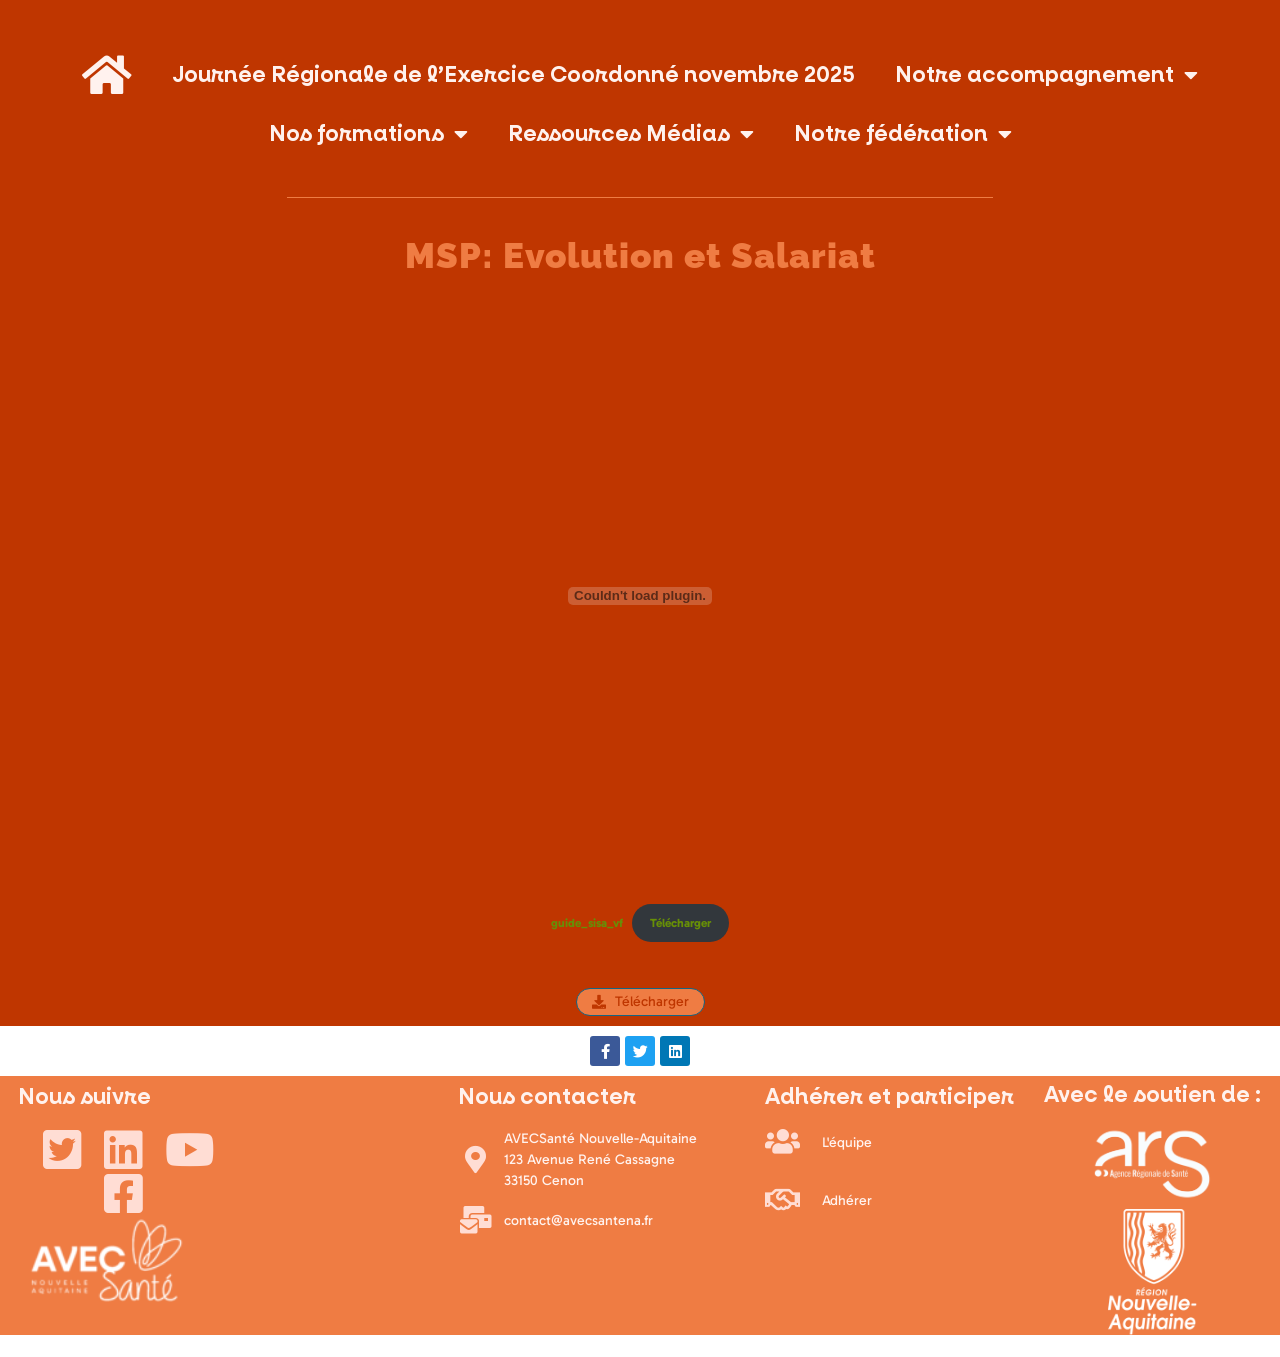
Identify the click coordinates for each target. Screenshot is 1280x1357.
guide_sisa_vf (587, 923)
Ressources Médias (631, 134)
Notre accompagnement (1046, 75)
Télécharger (680, 923)
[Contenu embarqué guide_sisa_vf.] (640, 596)
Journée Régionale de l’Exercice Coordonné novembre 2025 (513, 75)
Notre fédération (903, 134)
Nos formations (368, 134)
